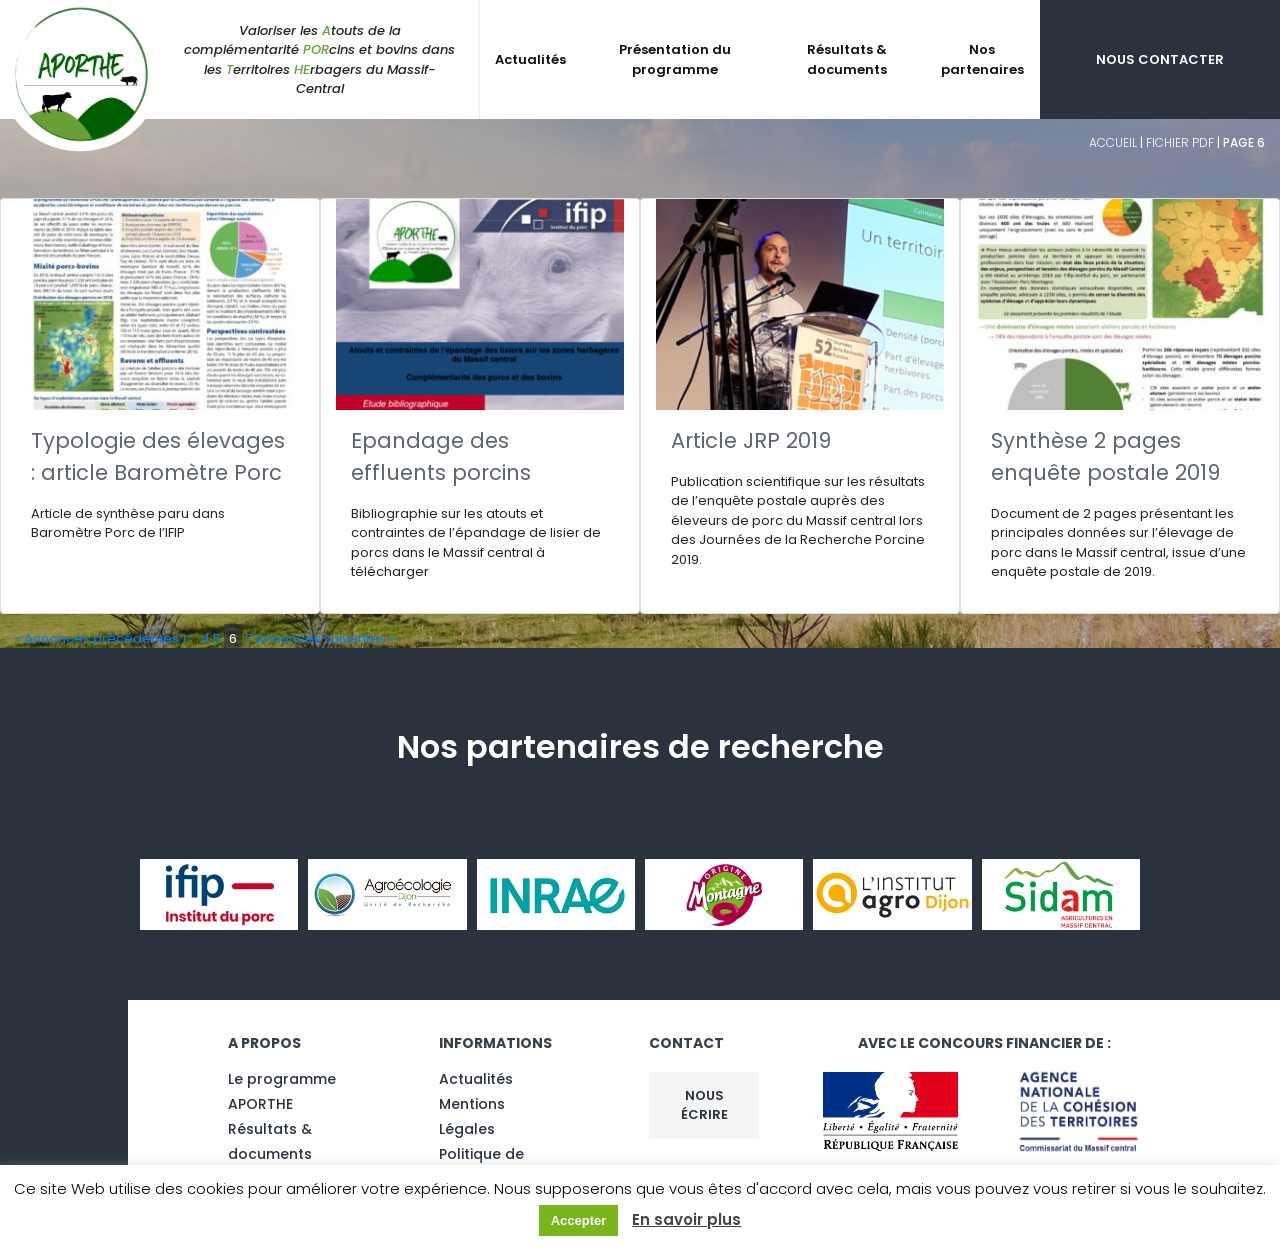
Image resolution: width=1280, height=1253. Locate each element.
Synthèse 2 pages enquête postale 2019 (1105, 456)
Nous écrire (704, 1105)
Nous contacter (1160, 59)
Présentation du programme (675, 59)
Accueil (1113, 142)
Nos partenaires (982, 59)
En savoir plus (686, 1219)
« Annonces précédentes (97, 638)
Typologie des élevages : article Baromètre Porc (158, 456)
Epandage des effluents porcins (441, 456)
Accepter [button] (579, 1220)
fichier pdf (1180, 142)
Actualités (530, 59)
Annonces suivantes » (325, 638)
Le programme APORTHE (282, 1091)
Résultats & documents (847, 59)
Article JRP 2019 (751, 440)
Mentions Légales (472, 1116)
